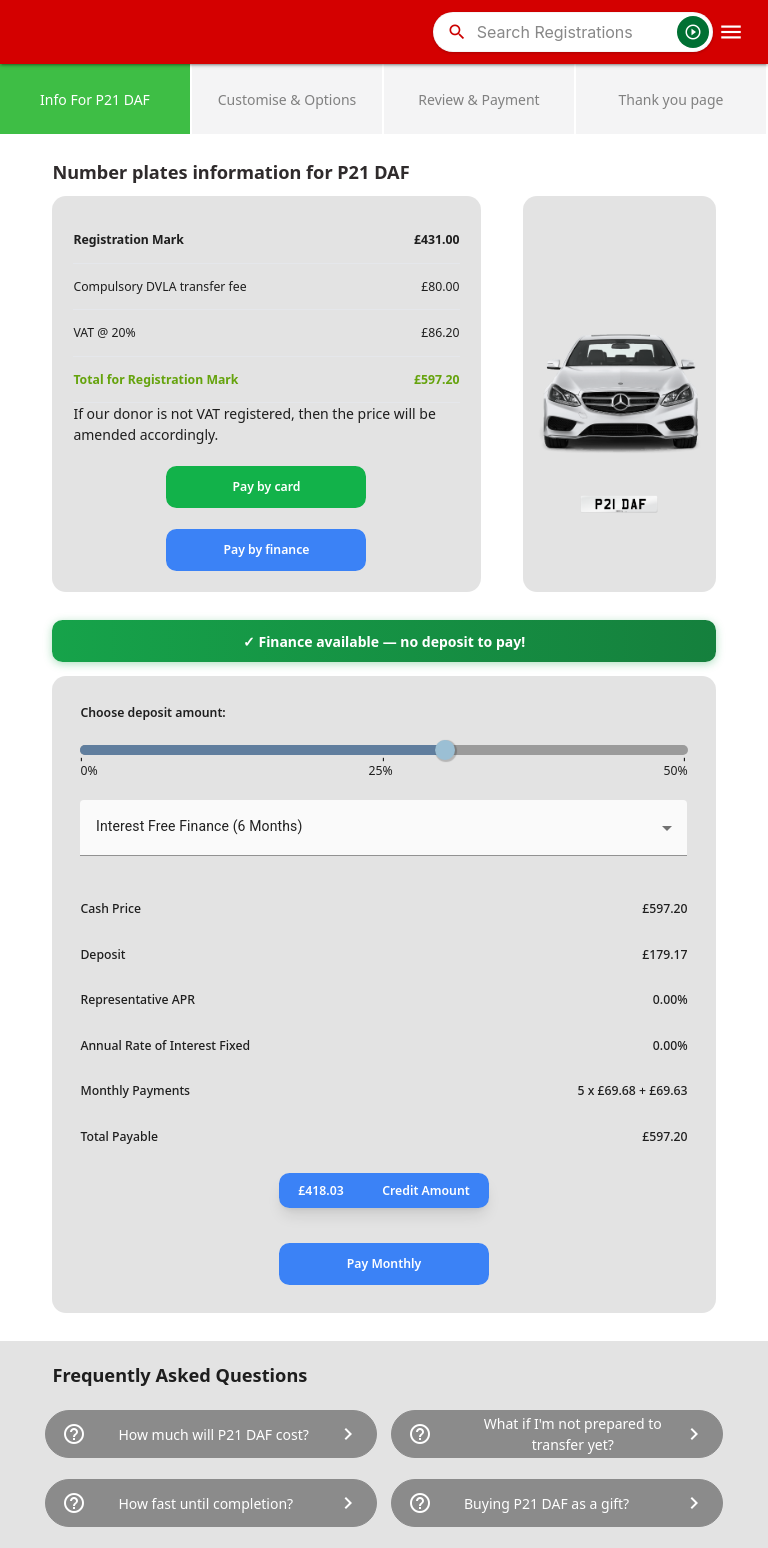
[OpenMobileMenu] (731, 32)
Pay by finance (266, 549)
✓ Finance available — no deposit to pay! (384, 641)
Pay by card (266, 486)
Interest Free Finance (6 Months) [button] (199, 826)
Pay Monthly (384, 1263)
